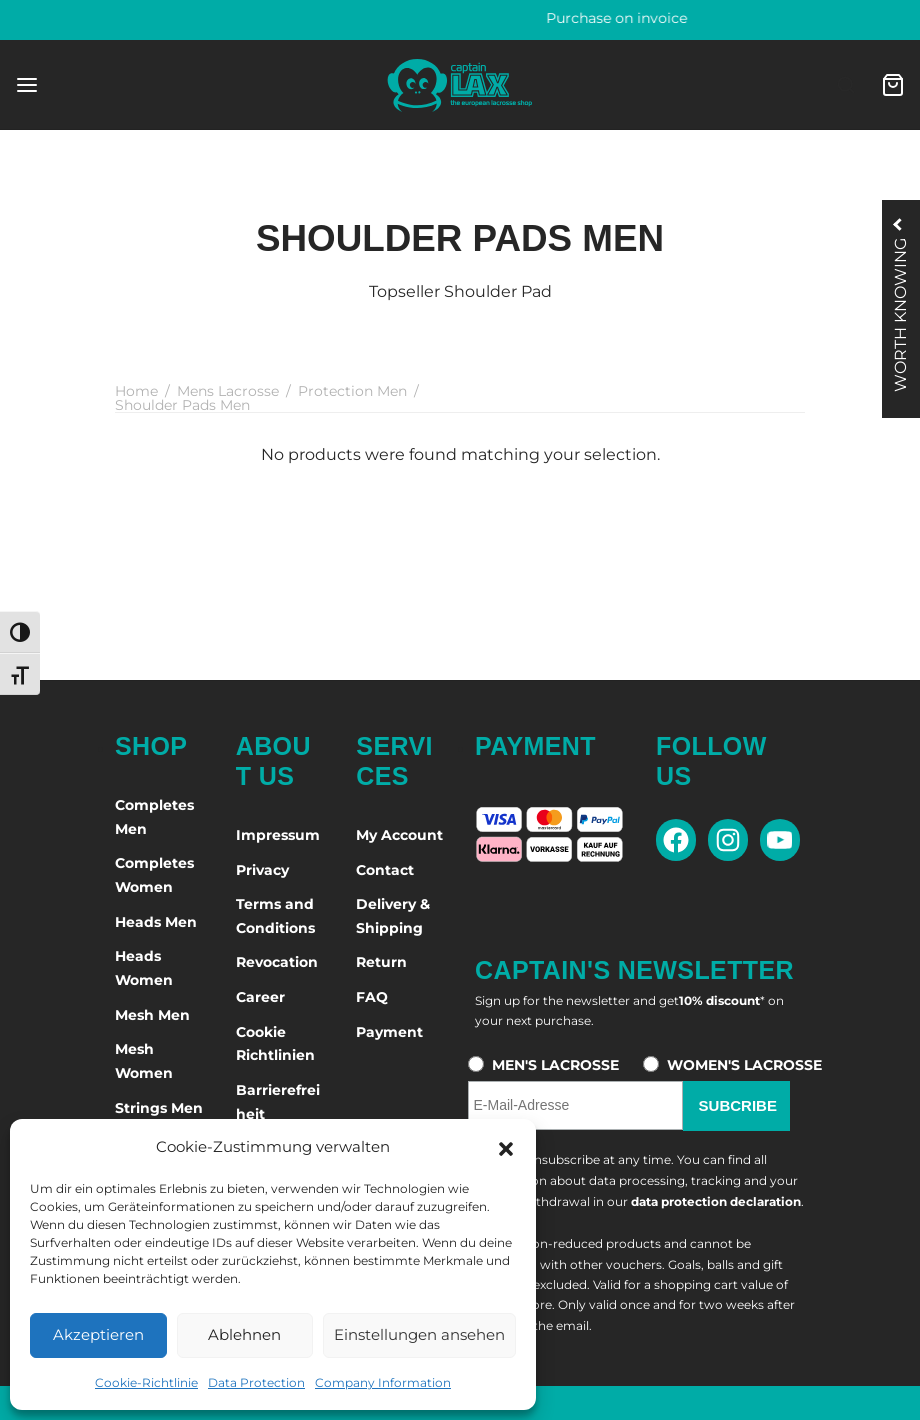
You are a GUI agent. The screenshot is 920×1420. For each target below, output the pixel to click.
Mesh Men (152, 1015)
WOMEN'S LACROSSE (744, 1065)
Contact (385, 870)
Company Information (383, 1382)
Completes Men (154, 817)
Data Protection (256, 1382)
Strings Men (159, 1108)
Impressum (278, 835)
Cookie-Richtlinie (146, 1382)
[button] (506, 1147)
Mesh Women (144, 1061)
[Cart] (893, 85)
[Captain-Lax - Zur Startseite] (459, 85)
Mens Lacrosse (228, 391)
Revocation (277, 962)
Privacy (262, 870)
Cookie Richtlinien (275, 1044)
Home (136, 391)
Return (381, 962)
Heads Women (144, 968)
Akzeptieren (98, 1334)
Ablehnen (244, 1334)
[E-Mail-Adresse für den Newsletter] (575, 1106)
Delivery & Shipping (393, 916)
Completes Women (154, 875)
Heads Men (156, 922)
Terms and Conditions (275, 916)
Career (260, 997)
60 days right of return (460, 18)
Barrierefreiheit (278, 1102)
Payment (389, 1032)
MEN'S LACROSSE (555, 1065)
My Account (399, 835)
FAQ (372, 997)
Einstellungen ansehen (419, 1334)
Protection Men (352, 391)
